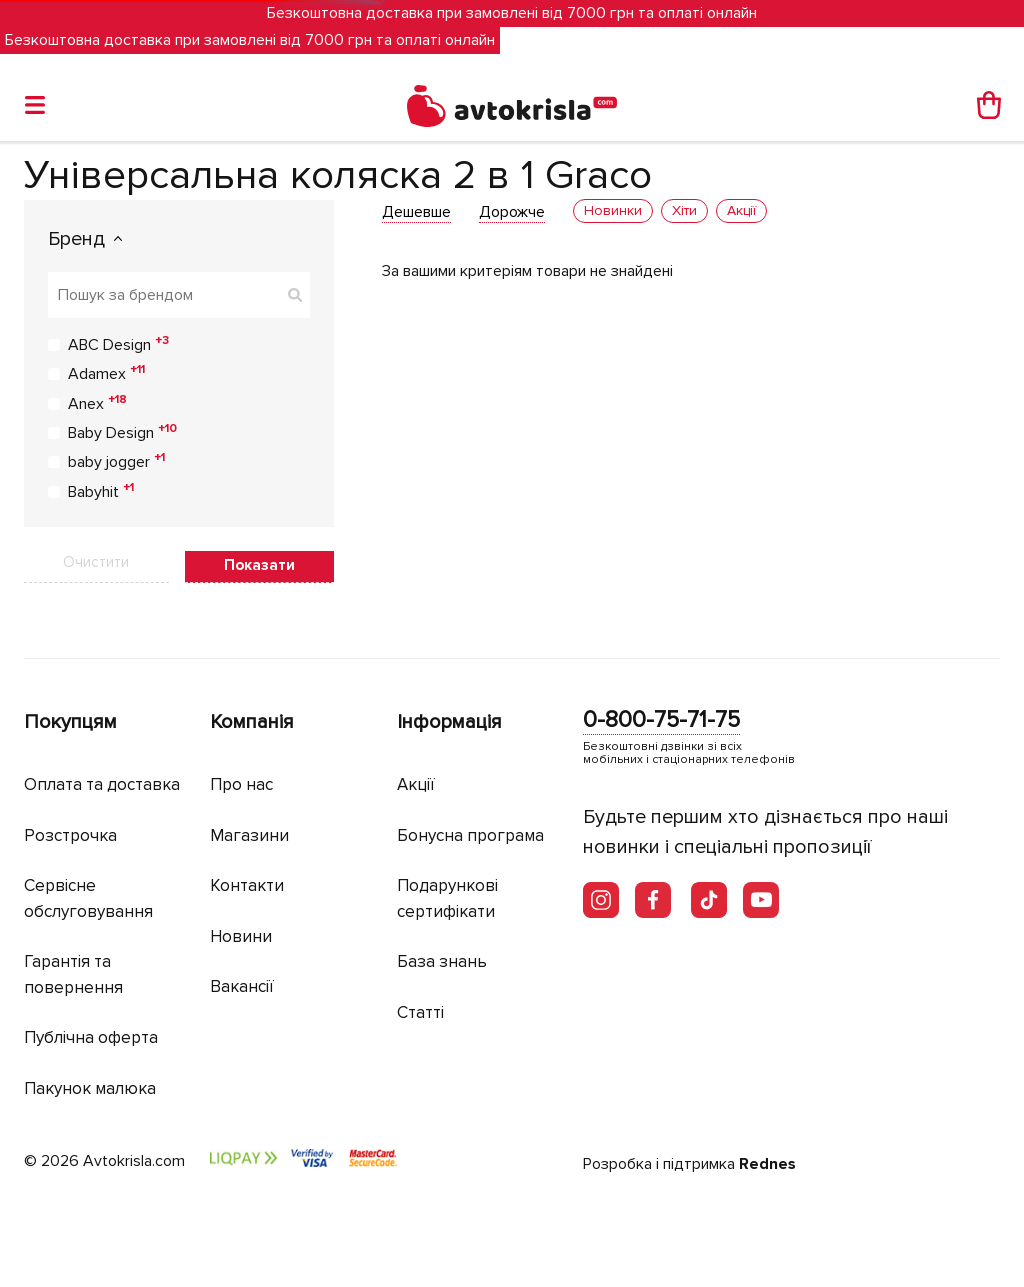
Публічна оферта (91, 1037)
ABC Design (118, 344)
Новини (241, 936)
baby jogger (116, 461)
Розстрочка (70, 835)
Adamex (106, 373)
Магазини (249, 835)
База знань (442, 961)
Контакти (247, 885)
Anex (97, 403)
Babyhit (101, 491)
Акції (416, 784)
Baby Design (122, 432)
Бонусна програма (470, 835)
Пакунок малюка (90, 1088)
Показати (259, 565)
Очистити (96, 562)
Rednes (767, 1164)
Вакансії (242, 986)
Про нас (241, 784)
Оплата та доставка (102, 784)
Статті (420, 1012)
